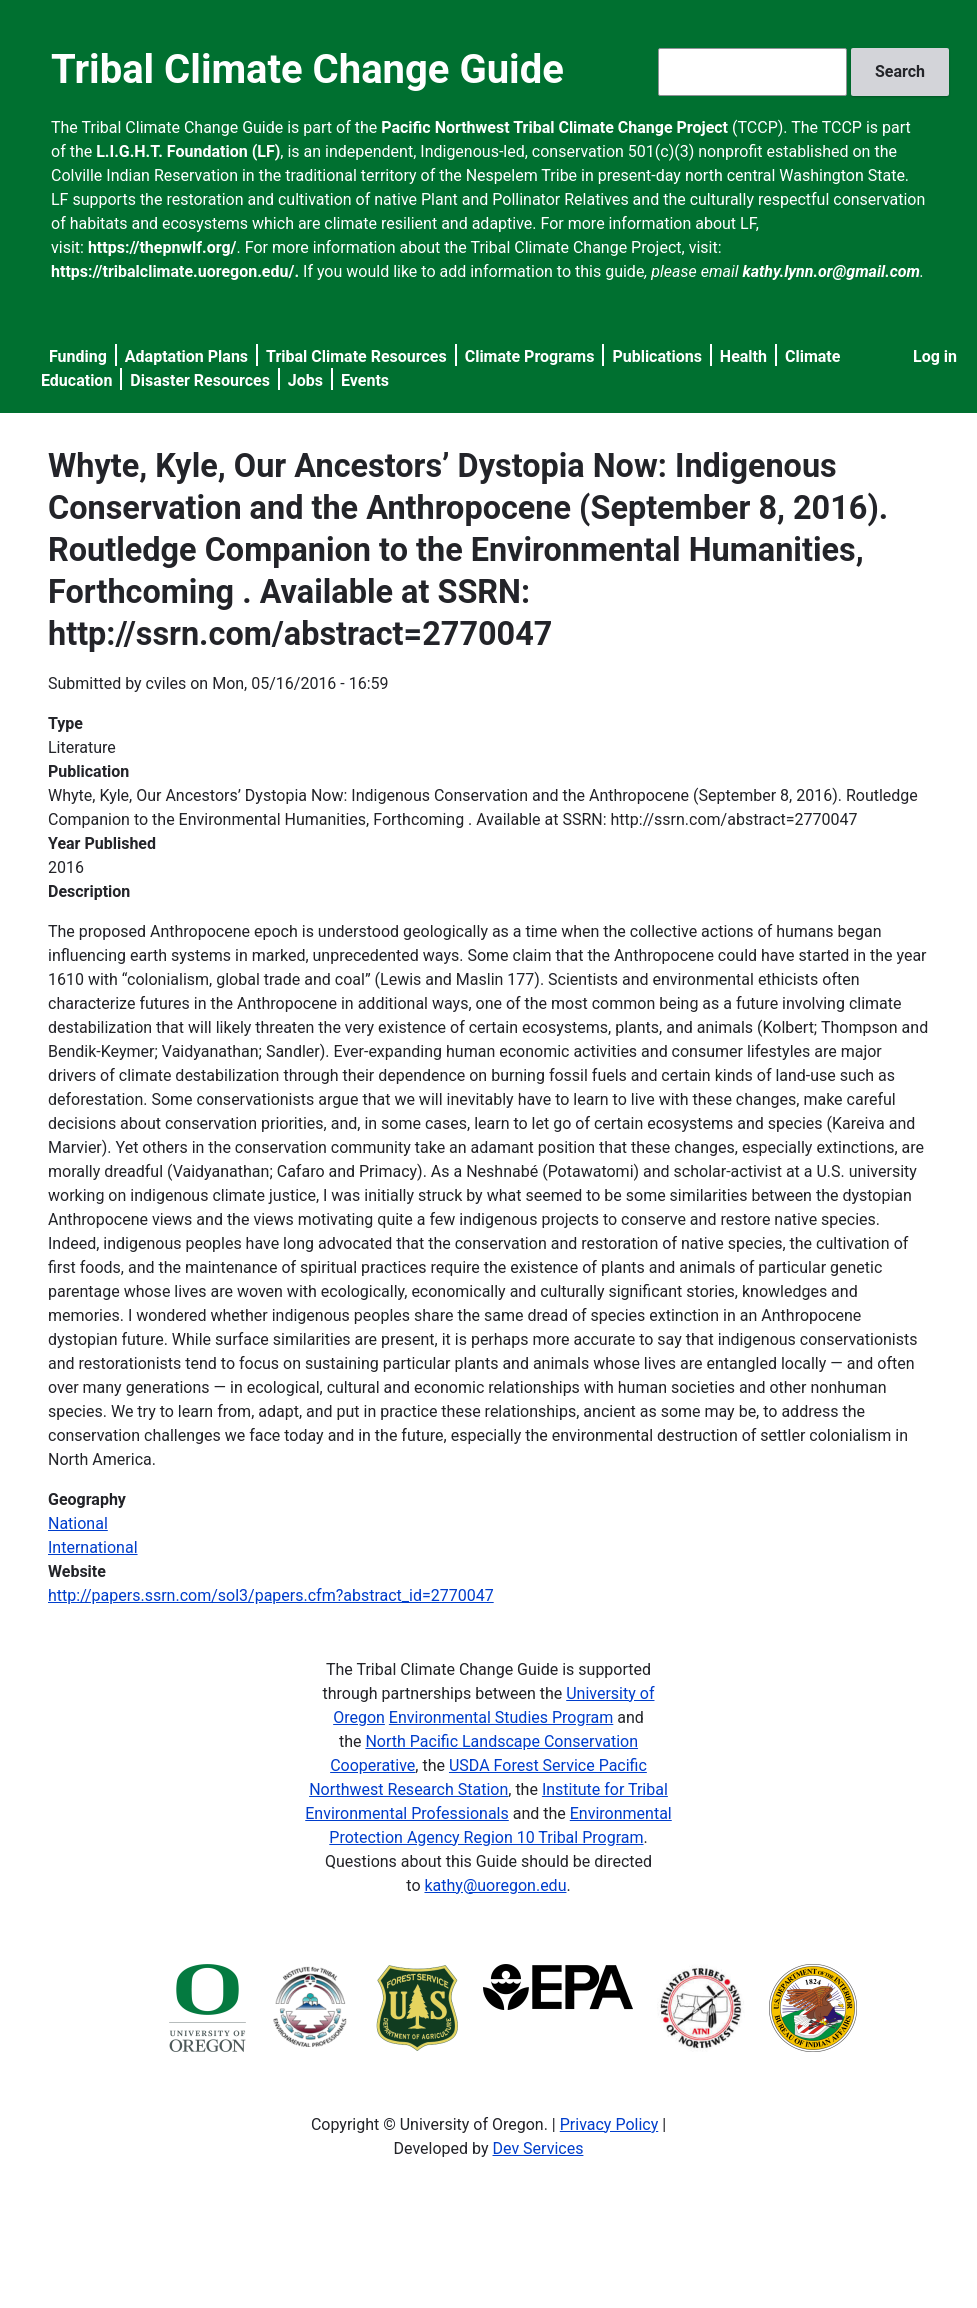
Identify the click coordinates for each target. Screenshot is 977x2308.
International (93, 1547)
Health (743, 356)
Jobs (305, 380)
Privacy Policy (609, 2124)
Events (365, 380)
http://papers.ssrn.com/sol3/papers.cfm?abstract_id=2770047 (271, 1595)
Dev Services (538, 2148)
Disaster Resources (200, 380)
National (78, 1523)
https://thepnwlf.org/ (162, 247)
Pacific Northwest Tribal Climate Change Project (554, 127)
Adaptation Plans (186, 356)
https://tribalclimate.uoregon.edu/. (175, 271)
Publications (657, 356)
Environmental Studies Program (501, 1717)
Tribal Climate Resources (356, 356)
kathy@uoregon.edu (495, 1885)
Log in (935, 356)
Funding (78, 356)
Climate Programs (530, 356)
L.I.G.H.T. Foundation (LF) (188, 151)
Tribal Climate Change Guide (307, 69)
